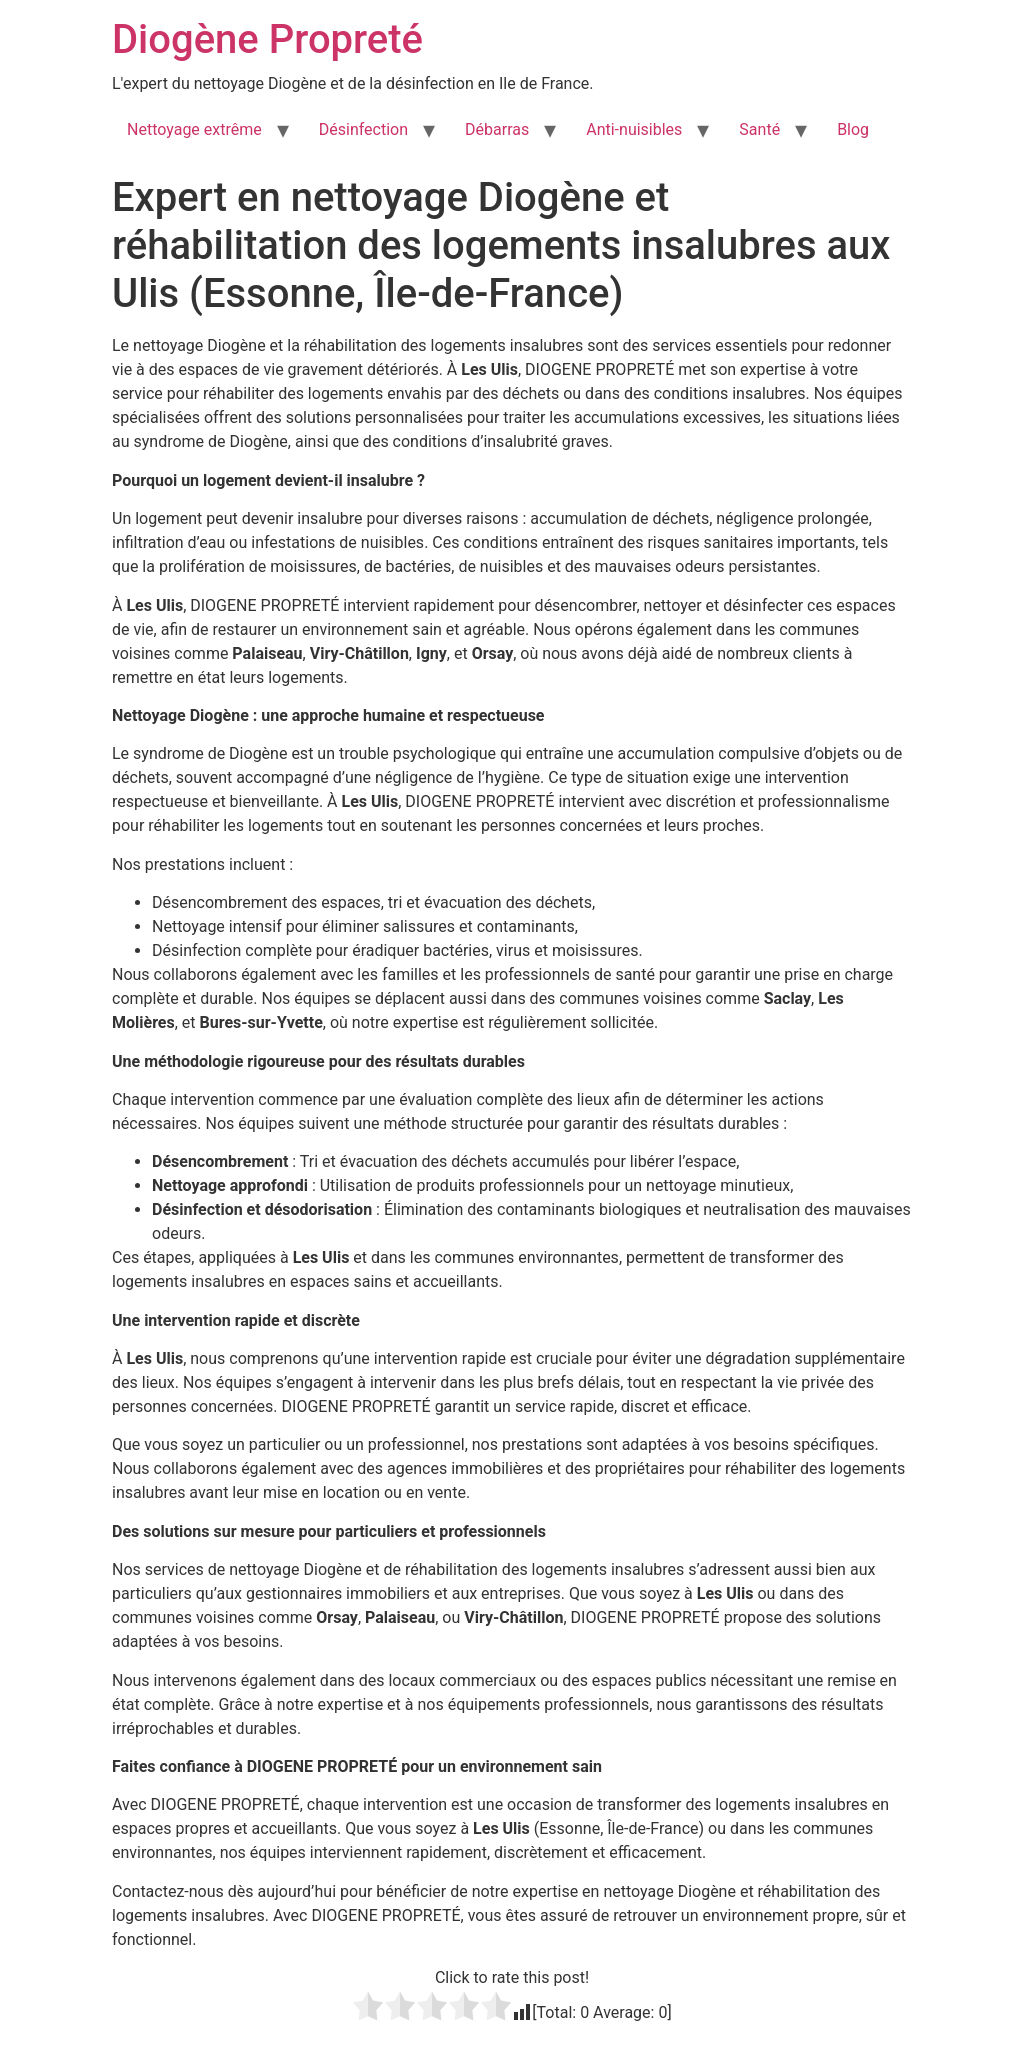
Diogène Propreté (267, 39)
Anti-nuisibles (634, 129)
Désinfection (363, 129)
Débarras (497, 129)
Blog (853, 129)
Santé (759, 129)
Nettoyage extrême (194, 129)
